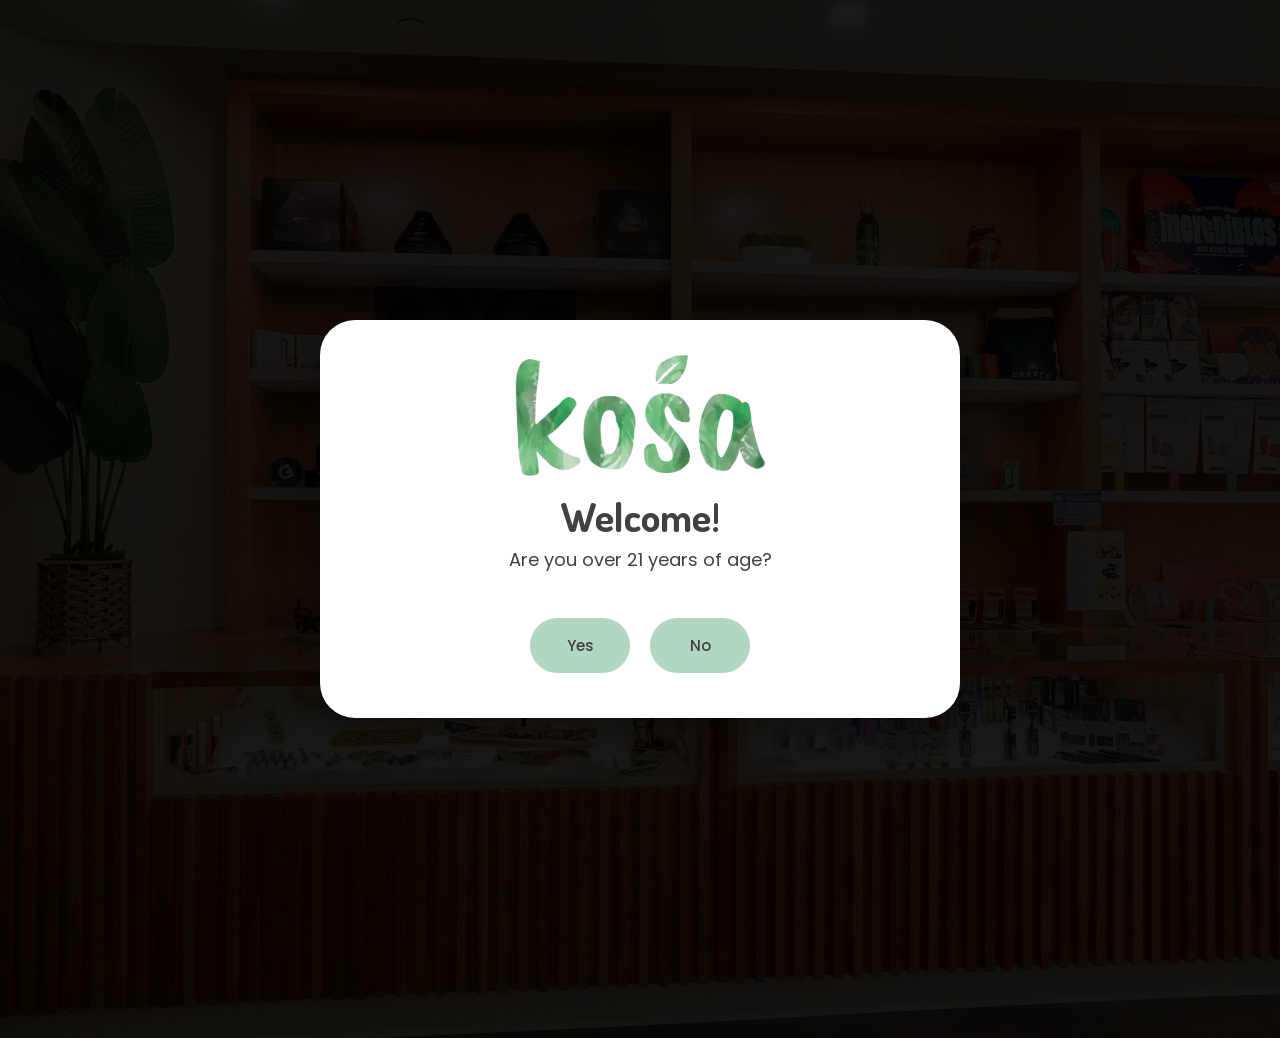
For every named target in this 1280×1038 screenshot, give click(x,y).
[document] (640, 519)
